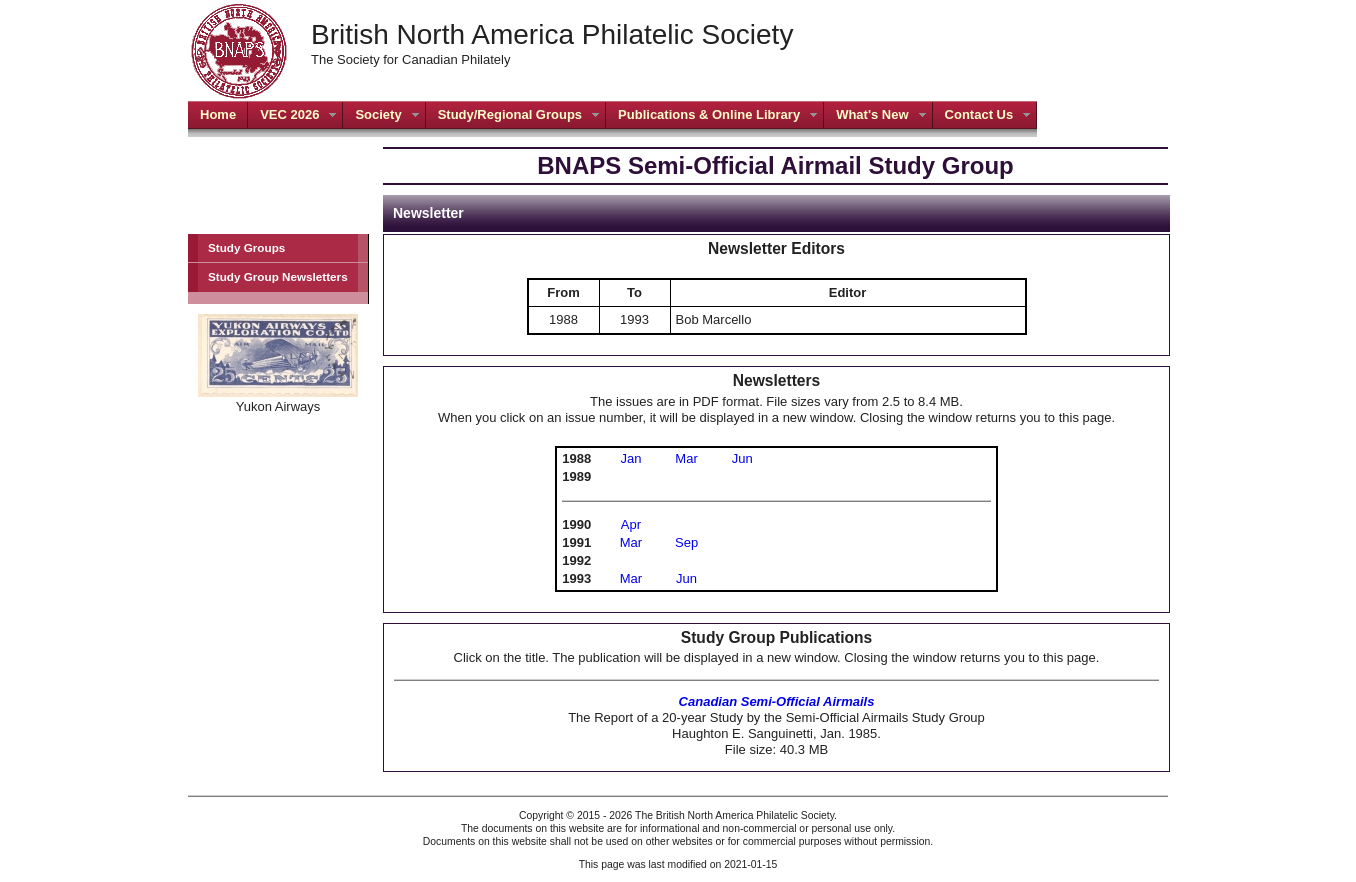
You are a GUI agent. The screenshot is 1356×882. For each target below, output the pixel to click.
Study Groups (246, 247)
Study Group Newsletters (278, 276)
